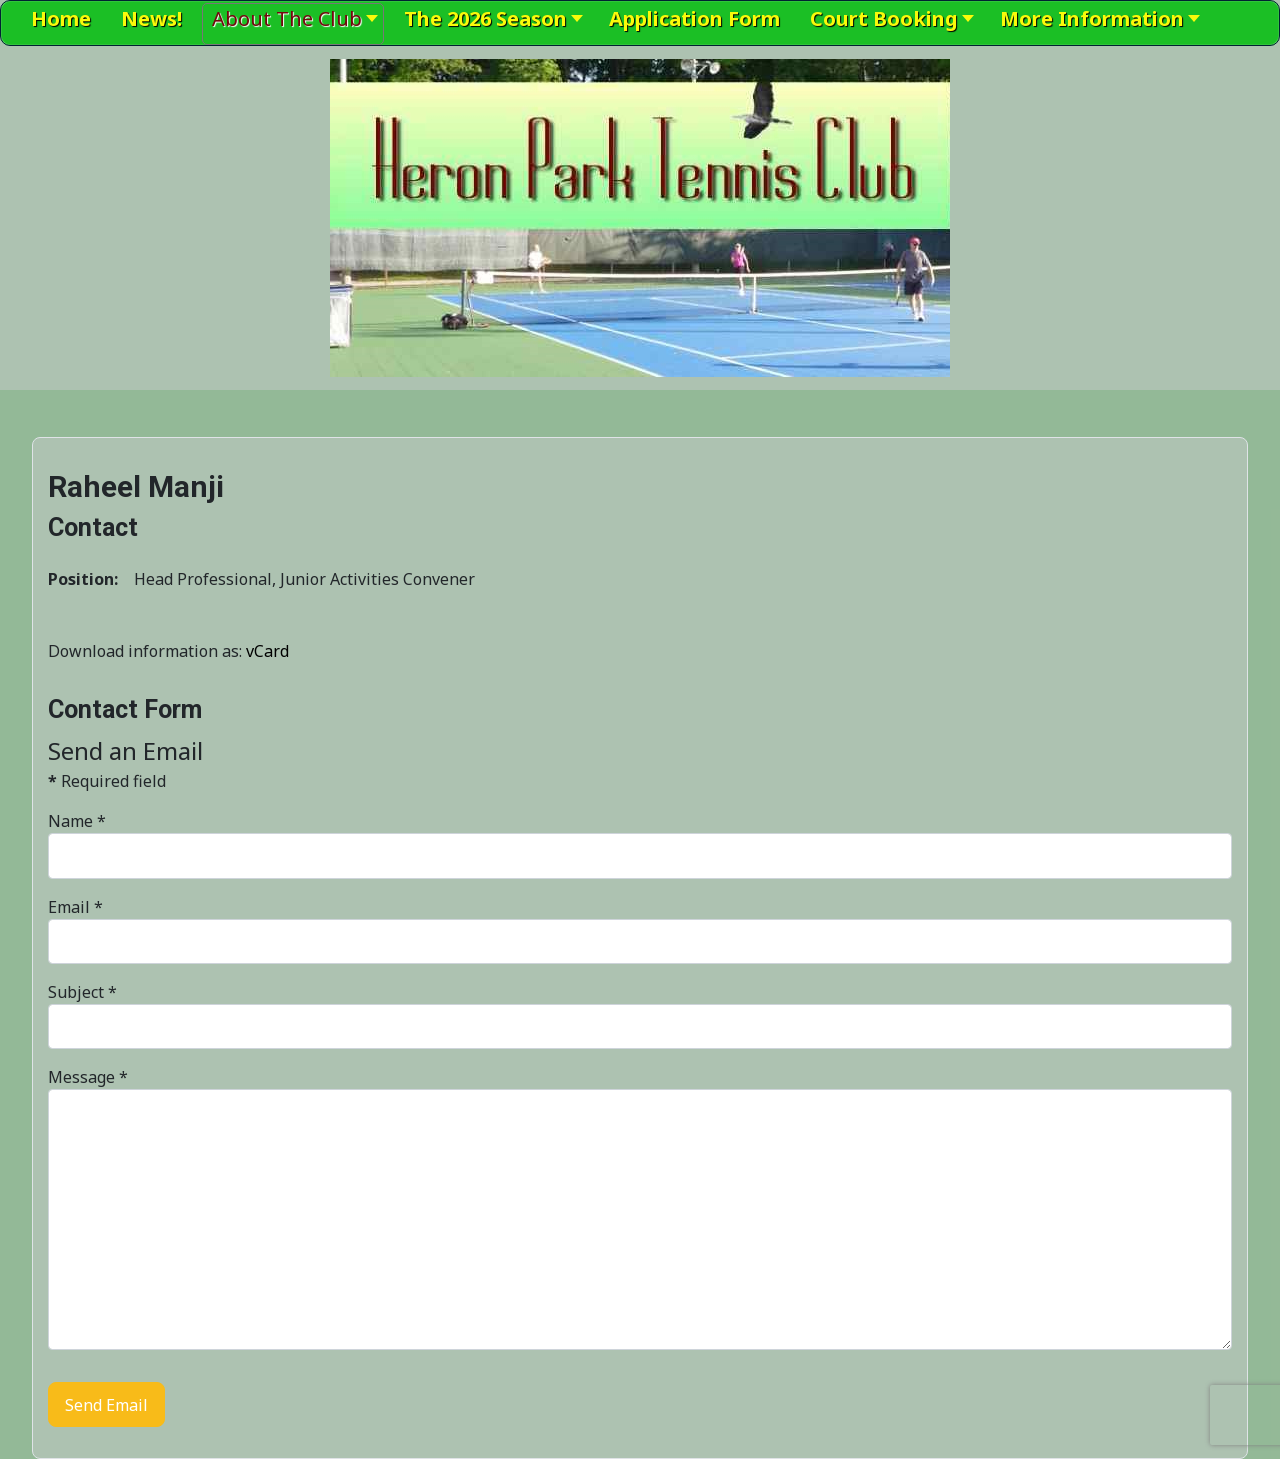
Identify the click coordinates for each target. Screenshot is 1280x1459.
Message (88, 1077)
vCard (267, 651)
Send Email (106, 1405)
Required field (107, 781)
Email (75, 907)
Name (77, 821)
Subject (82, 992)
